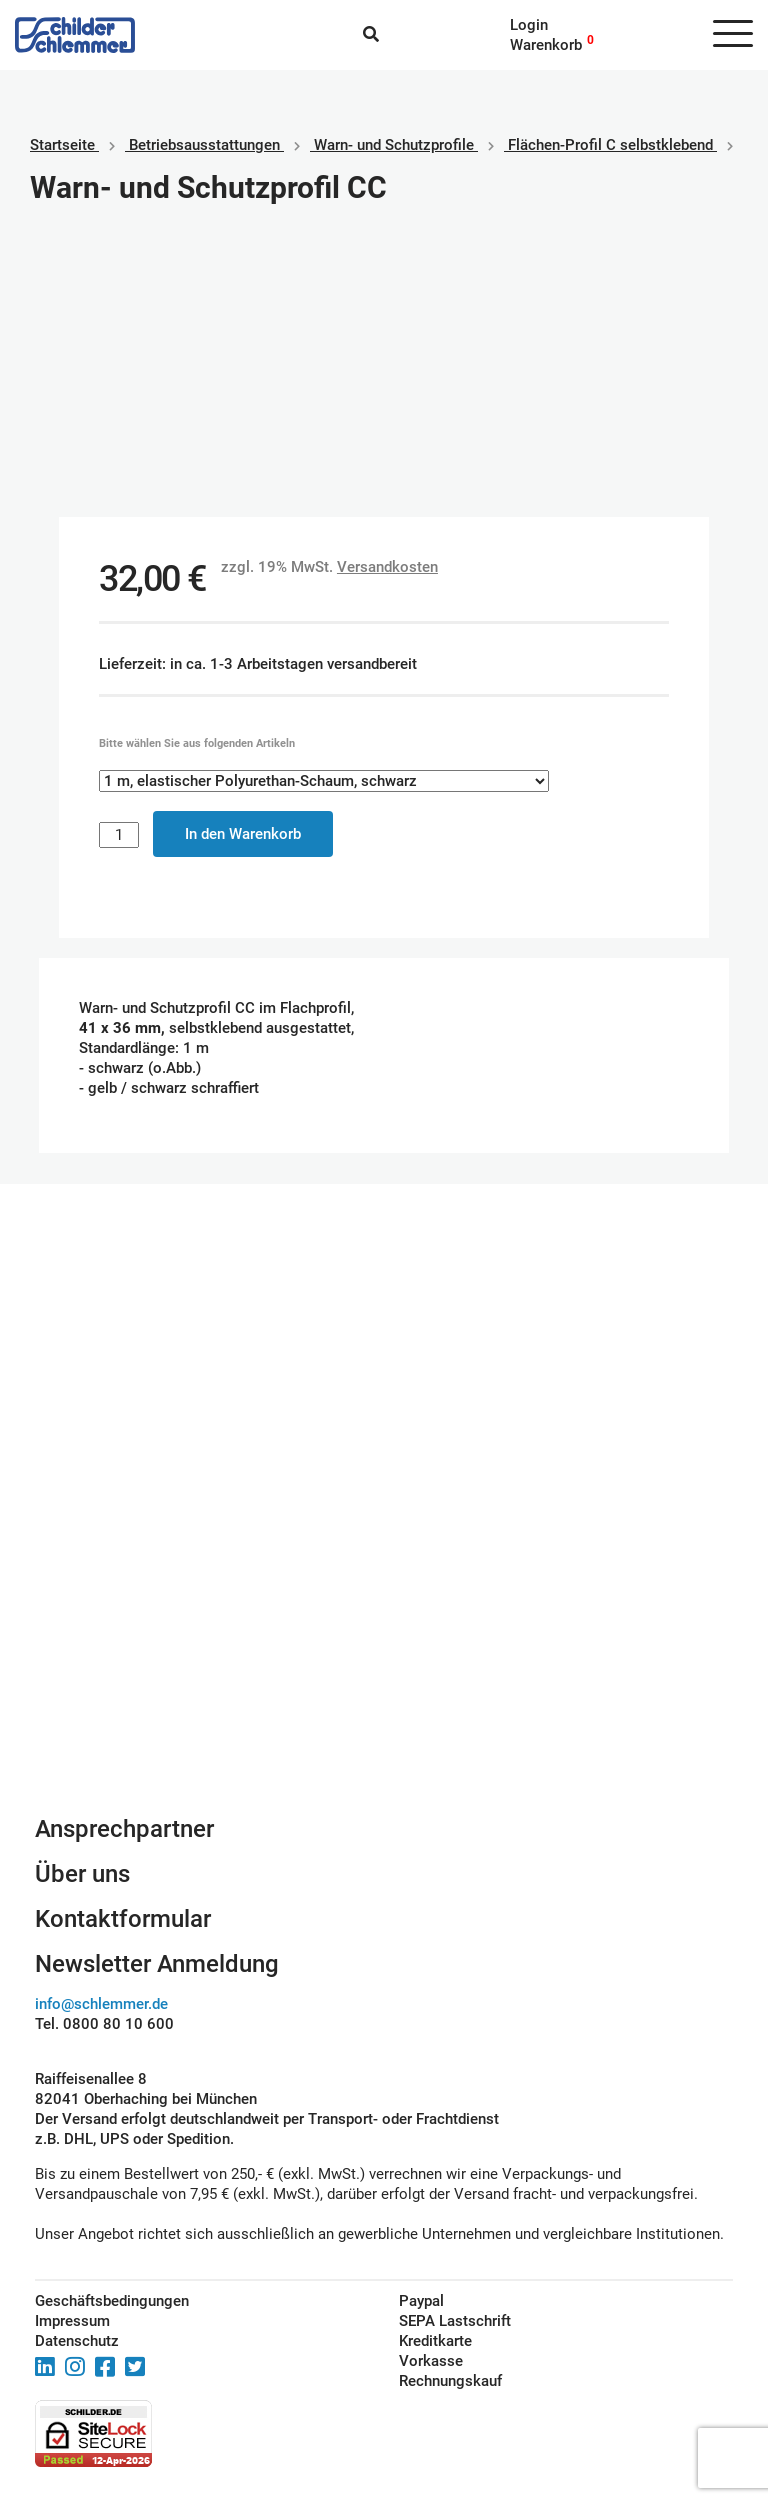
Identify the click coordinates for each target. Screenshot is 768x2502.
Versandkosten (387, 567)
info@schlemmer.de (101, 2004)
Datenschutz (77, 2341)
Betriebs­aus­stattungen (204, 145)
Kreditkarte (435, 2341)
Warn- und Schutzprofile (394, 145)
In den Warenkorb (243, 834)
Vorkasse (431, 2361)
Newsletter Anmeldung (157, 1964)
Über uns (82, 1874)
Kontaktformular (123, 1919)
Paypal (421, 2301)
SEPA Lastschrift (455, 2321)
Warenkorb (546, 45)
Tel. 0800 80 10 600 (104, 2024)
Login (529, 25)
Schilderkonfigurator (384, 1597)
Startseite (62, 145)
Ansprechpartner (124, 1829)
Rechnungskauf (450, 2381)
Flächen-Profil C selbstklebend (610, 145)
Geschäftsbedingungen (112, 2301)
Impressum (72, 2321)
